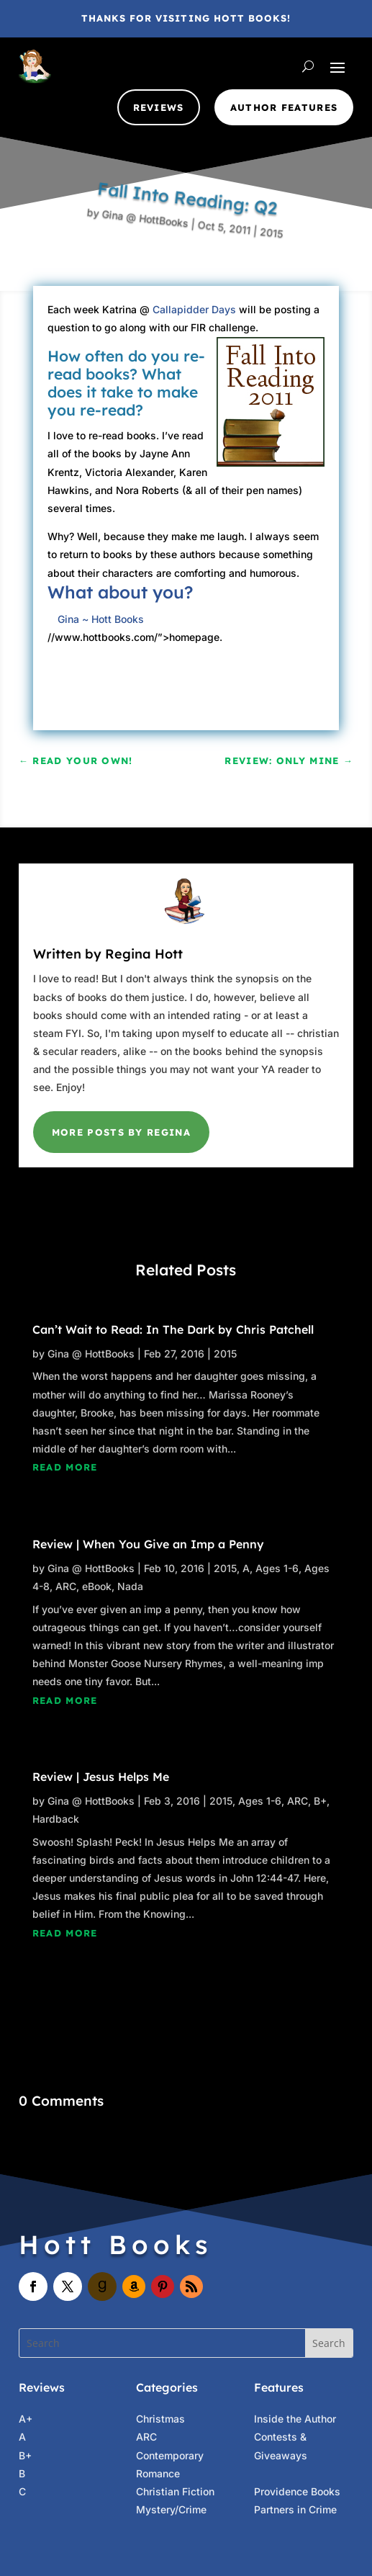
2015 (242, 278)
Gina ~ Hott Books (101, 619)
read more (65, 1467)
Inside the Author (295, 2419)
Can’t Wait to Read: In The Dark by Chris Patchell (173, 1329)
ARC (65, 1586)
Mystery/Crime (171, 2509)
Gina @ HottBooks (147, 192)
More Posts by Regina (121, 1132)
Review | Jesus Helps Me (100, 1776)
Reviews (158, 107)
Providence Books (297, 2491)
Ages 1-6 (277, 1568)
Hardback (55, 1819)
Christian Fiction (175, 2491)
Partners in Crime (295, 2509)
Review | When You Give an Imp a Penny (148, 1544)
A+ (25, 2419)
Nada (130, 1586)
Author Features (284, 107)
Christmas (160, 2419)
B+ (320, 1801)
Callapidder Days (194, 309)
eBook (97, 1586)
